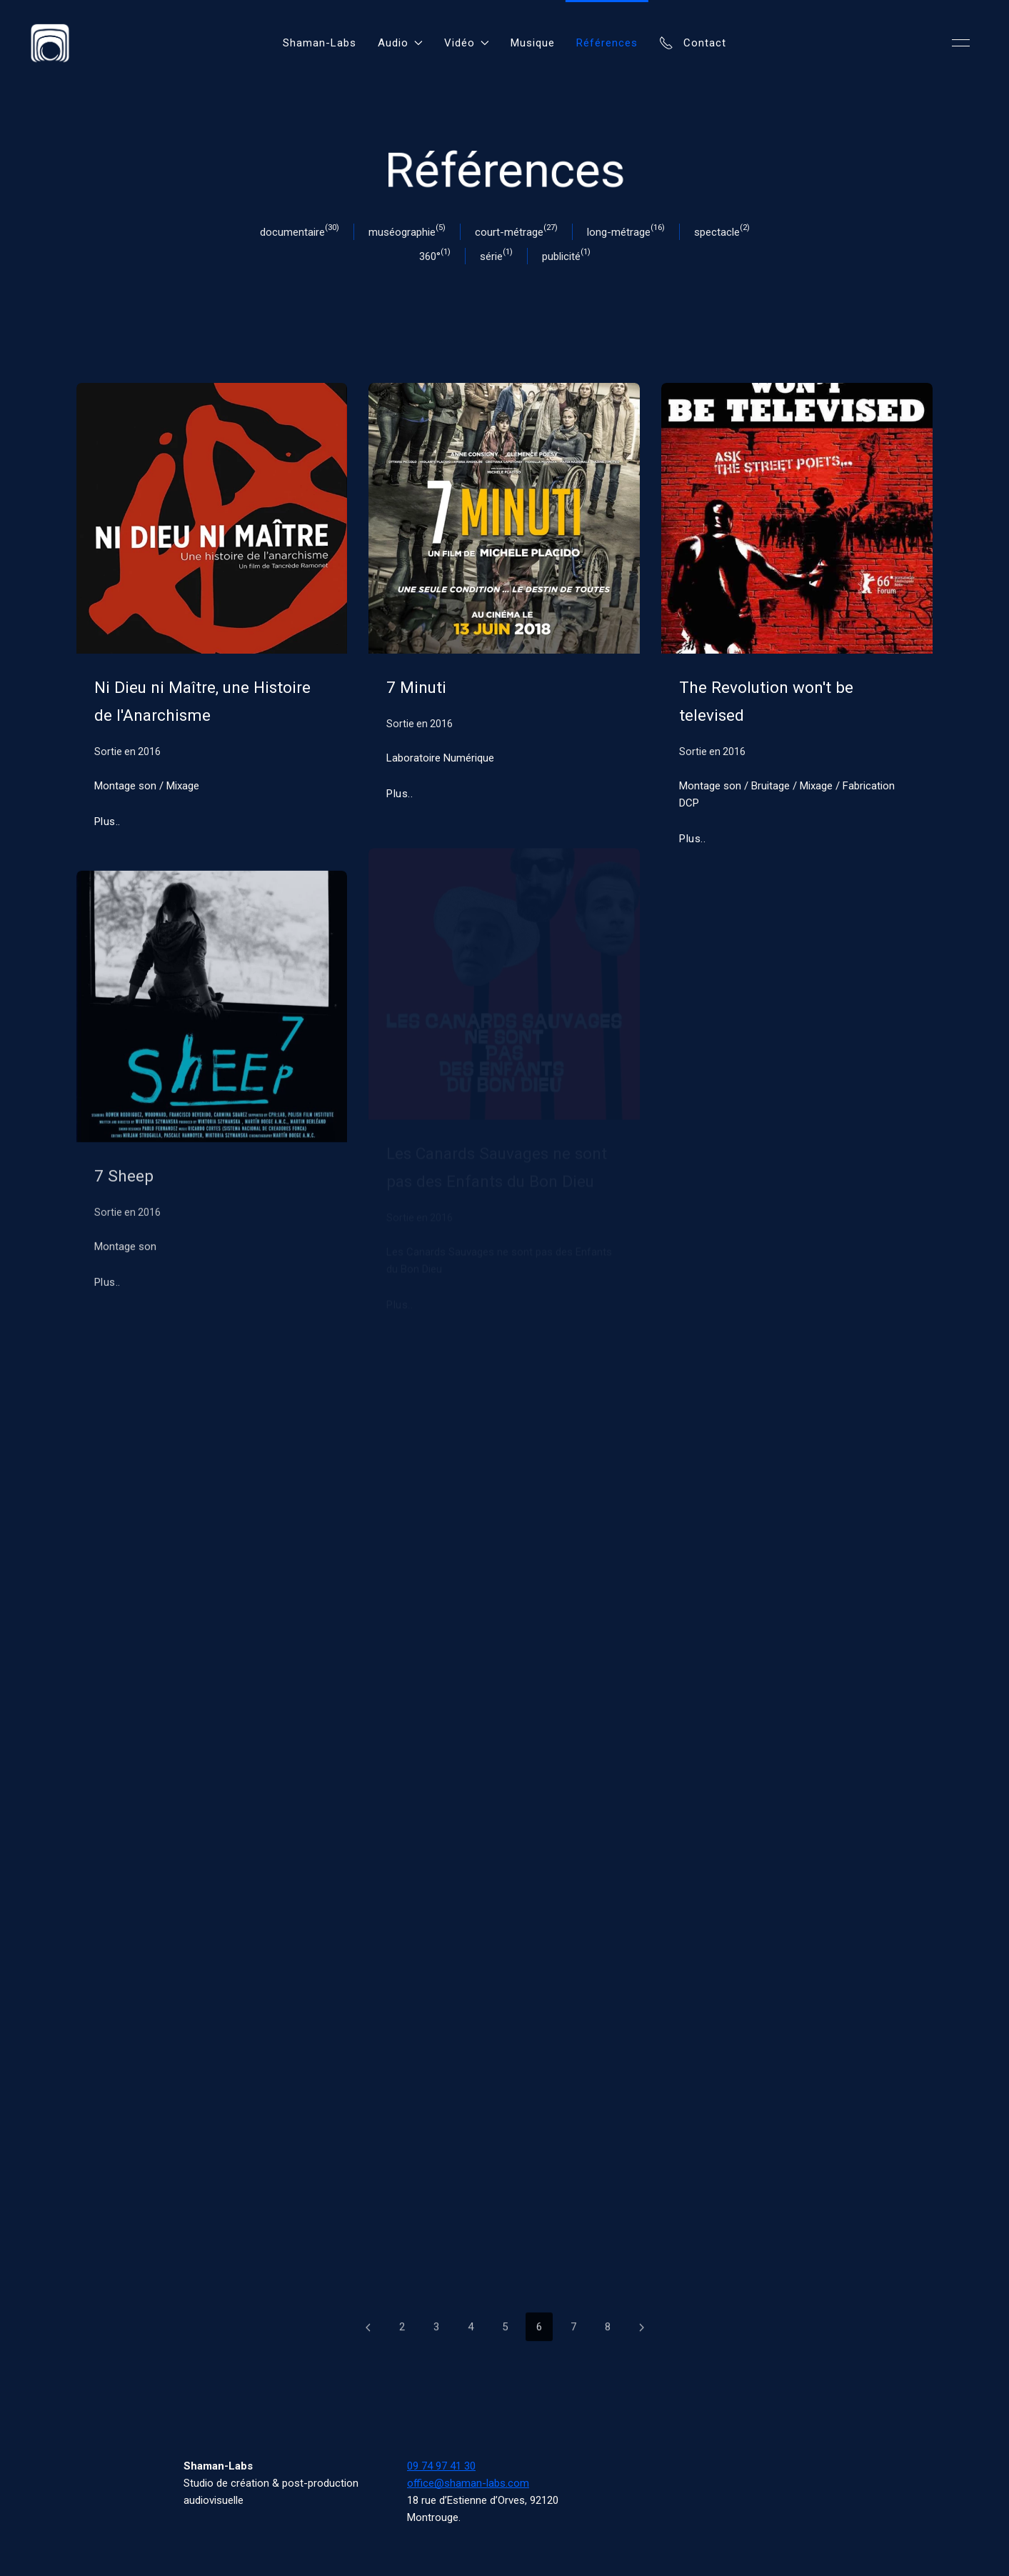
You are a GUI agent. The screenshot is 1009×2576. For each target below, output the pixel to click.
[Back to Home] (50, 42)
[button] (961, 42)
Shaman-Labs (319, 42)
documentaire (292, 232)
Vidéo (466, 42)
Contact (692, 43)
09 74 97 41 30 (441, 2466)
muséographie (402, 232)
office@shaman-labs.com (468, 2483)
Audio (400, 42)
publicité (561, 256)
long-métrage (619, 232)
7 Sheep (124, 1181)
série (491, 256)
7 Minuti (416, 688)
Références (607, 42)
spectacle (717, 232)
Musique (533, 42)
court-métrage (509, 232)
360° (430, 256)
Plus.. (107, 821)
